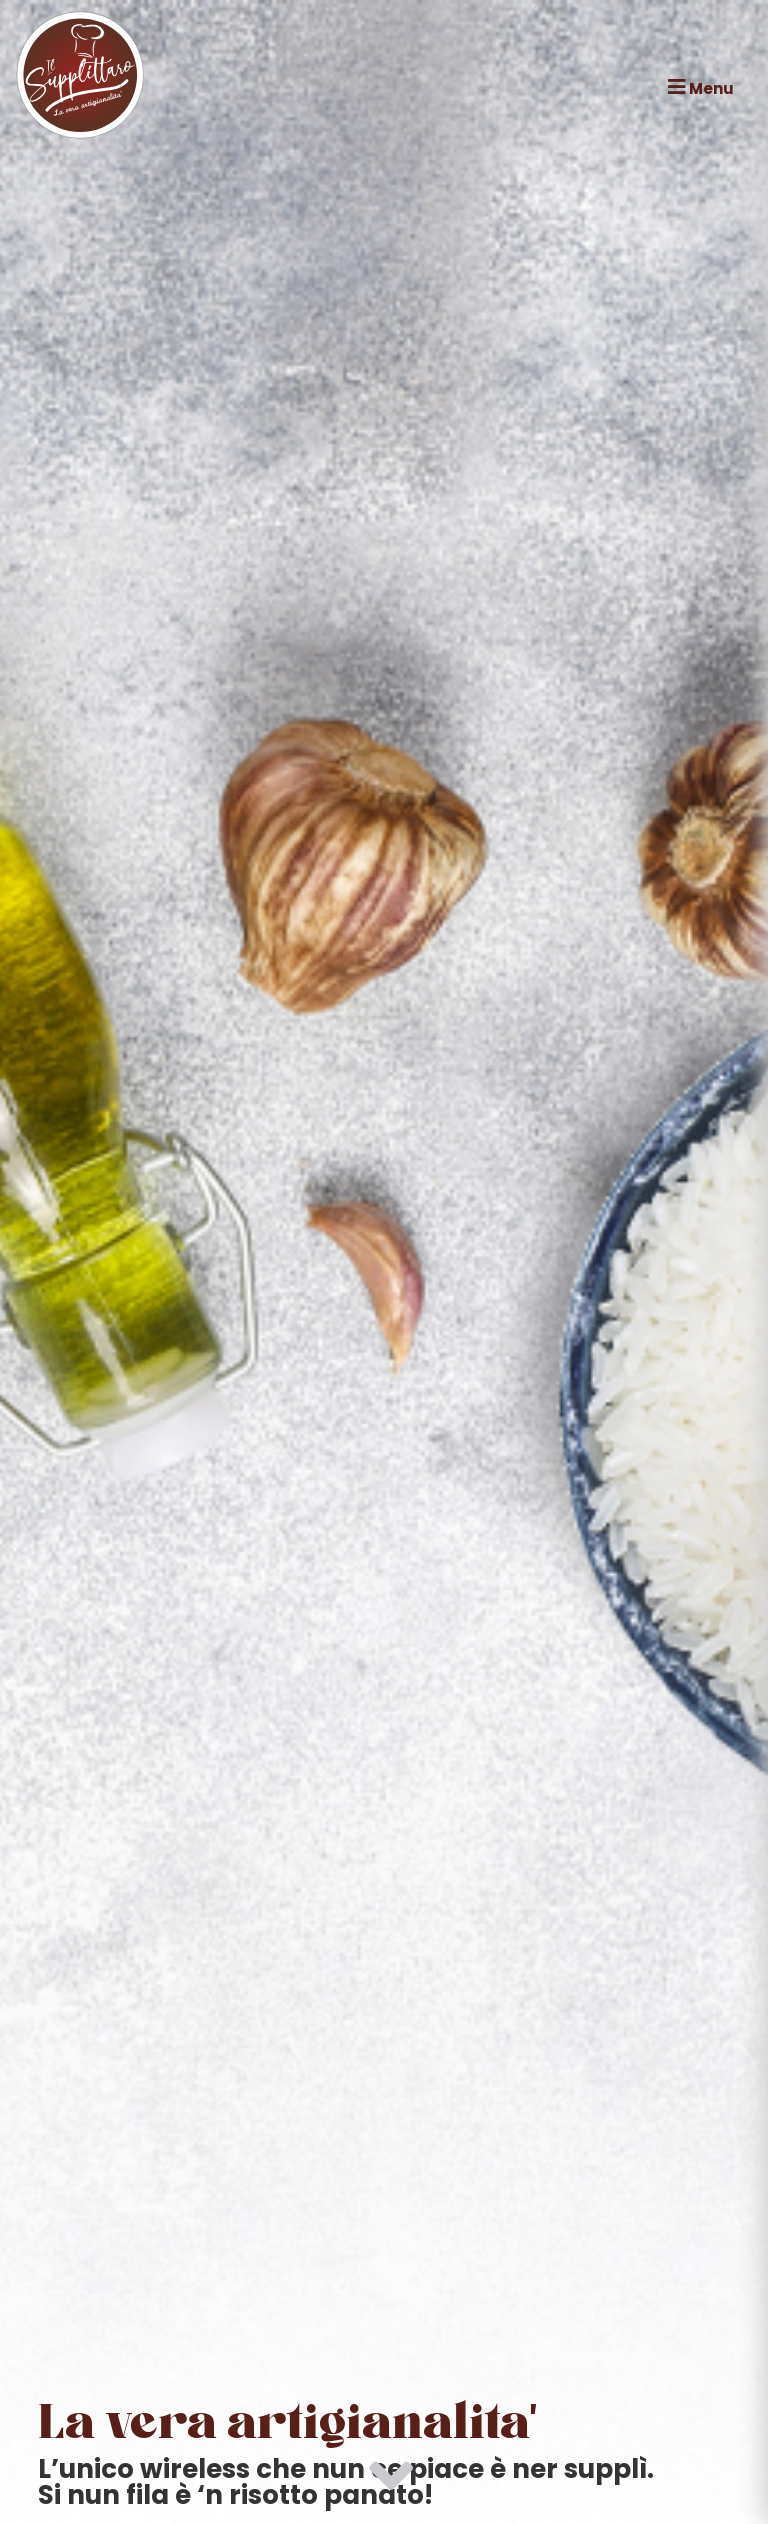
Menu (701, 88)
